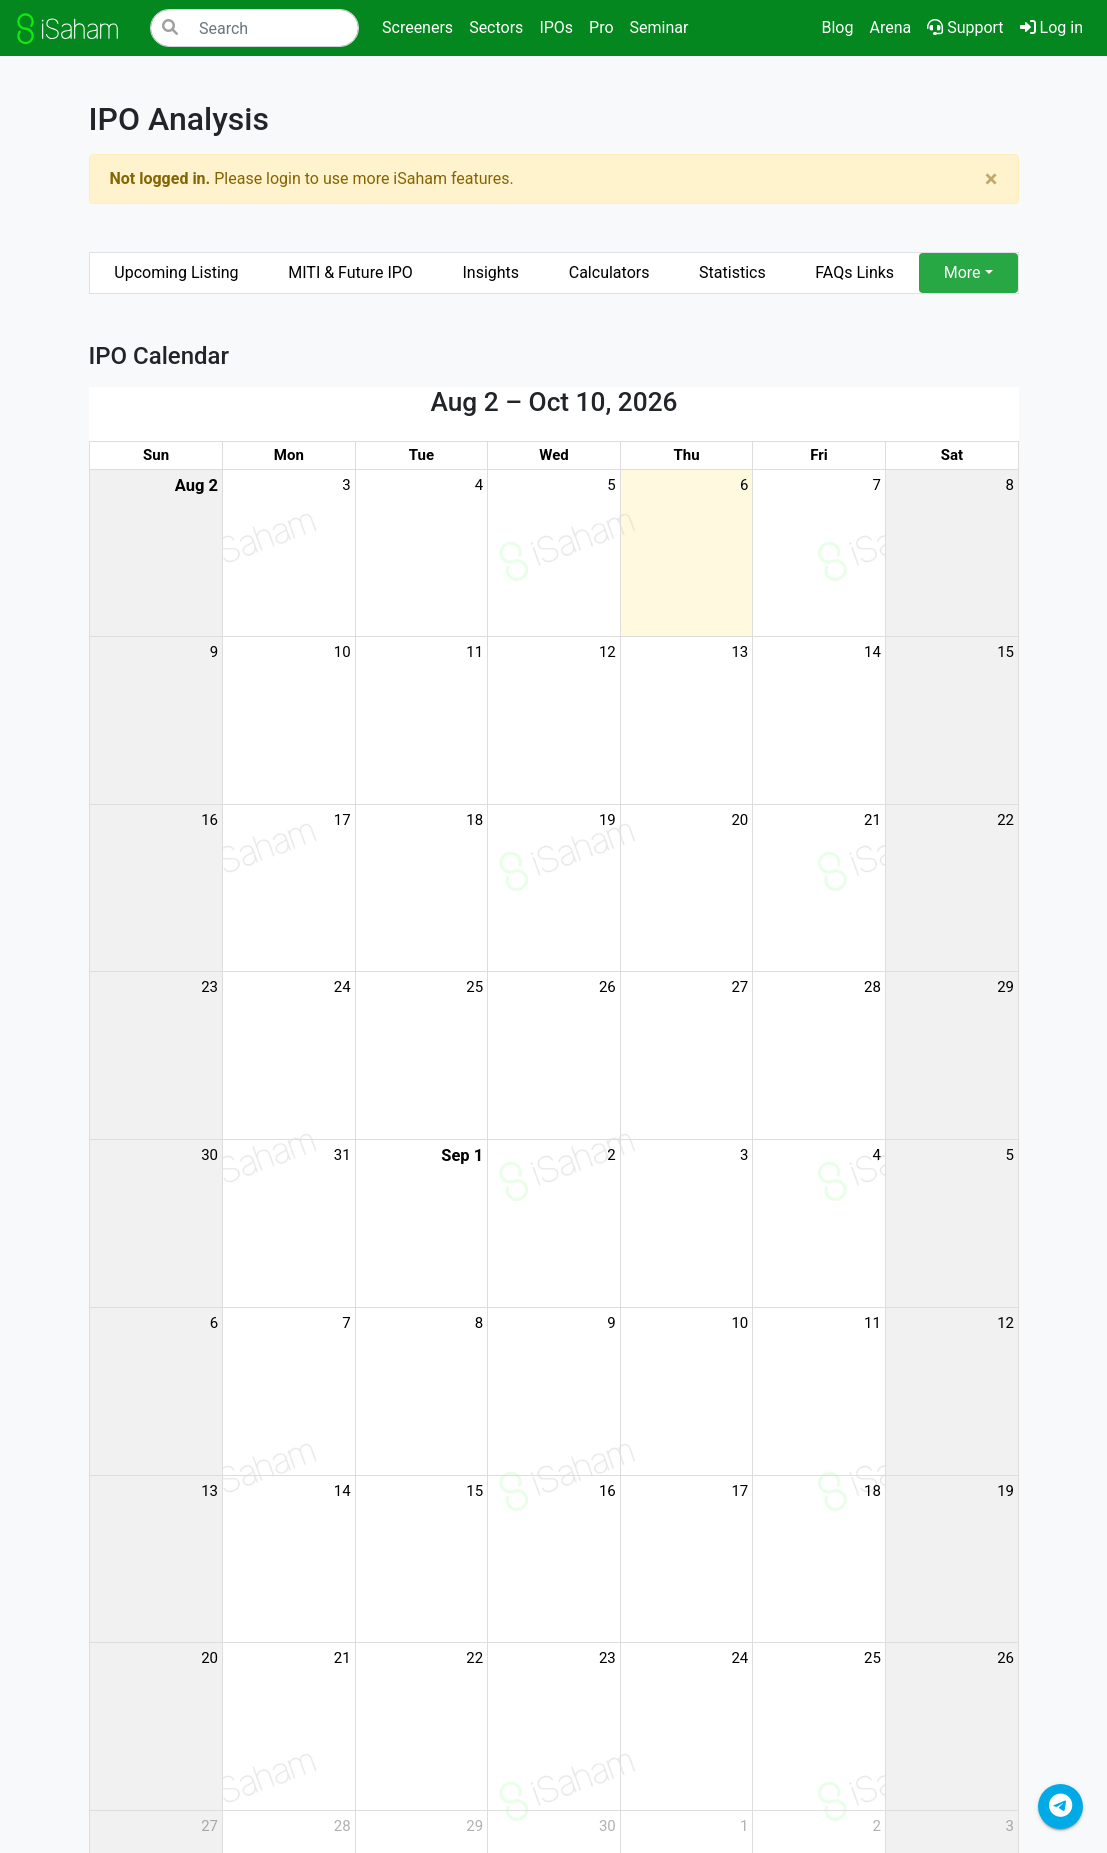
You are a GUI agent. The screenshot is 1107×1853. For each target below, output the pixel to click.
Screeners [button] (417, 27)
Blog (837, 27)
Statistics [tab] (732, 272)
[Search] (254, 28)
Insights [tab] (490, 272)
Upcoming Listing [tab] (176, 272)
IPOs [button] (556, 27)
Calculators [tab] (609, 272)
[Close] (991, 179)
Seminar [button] (659, 27)
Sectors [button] (496, 27)
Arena (890, 27)
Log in (1055, 26)
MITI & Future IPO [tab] (350, 272)
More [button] (962, 272)
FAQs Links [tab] (854, 272)
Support (965, 27)
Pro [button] (601, 27)
